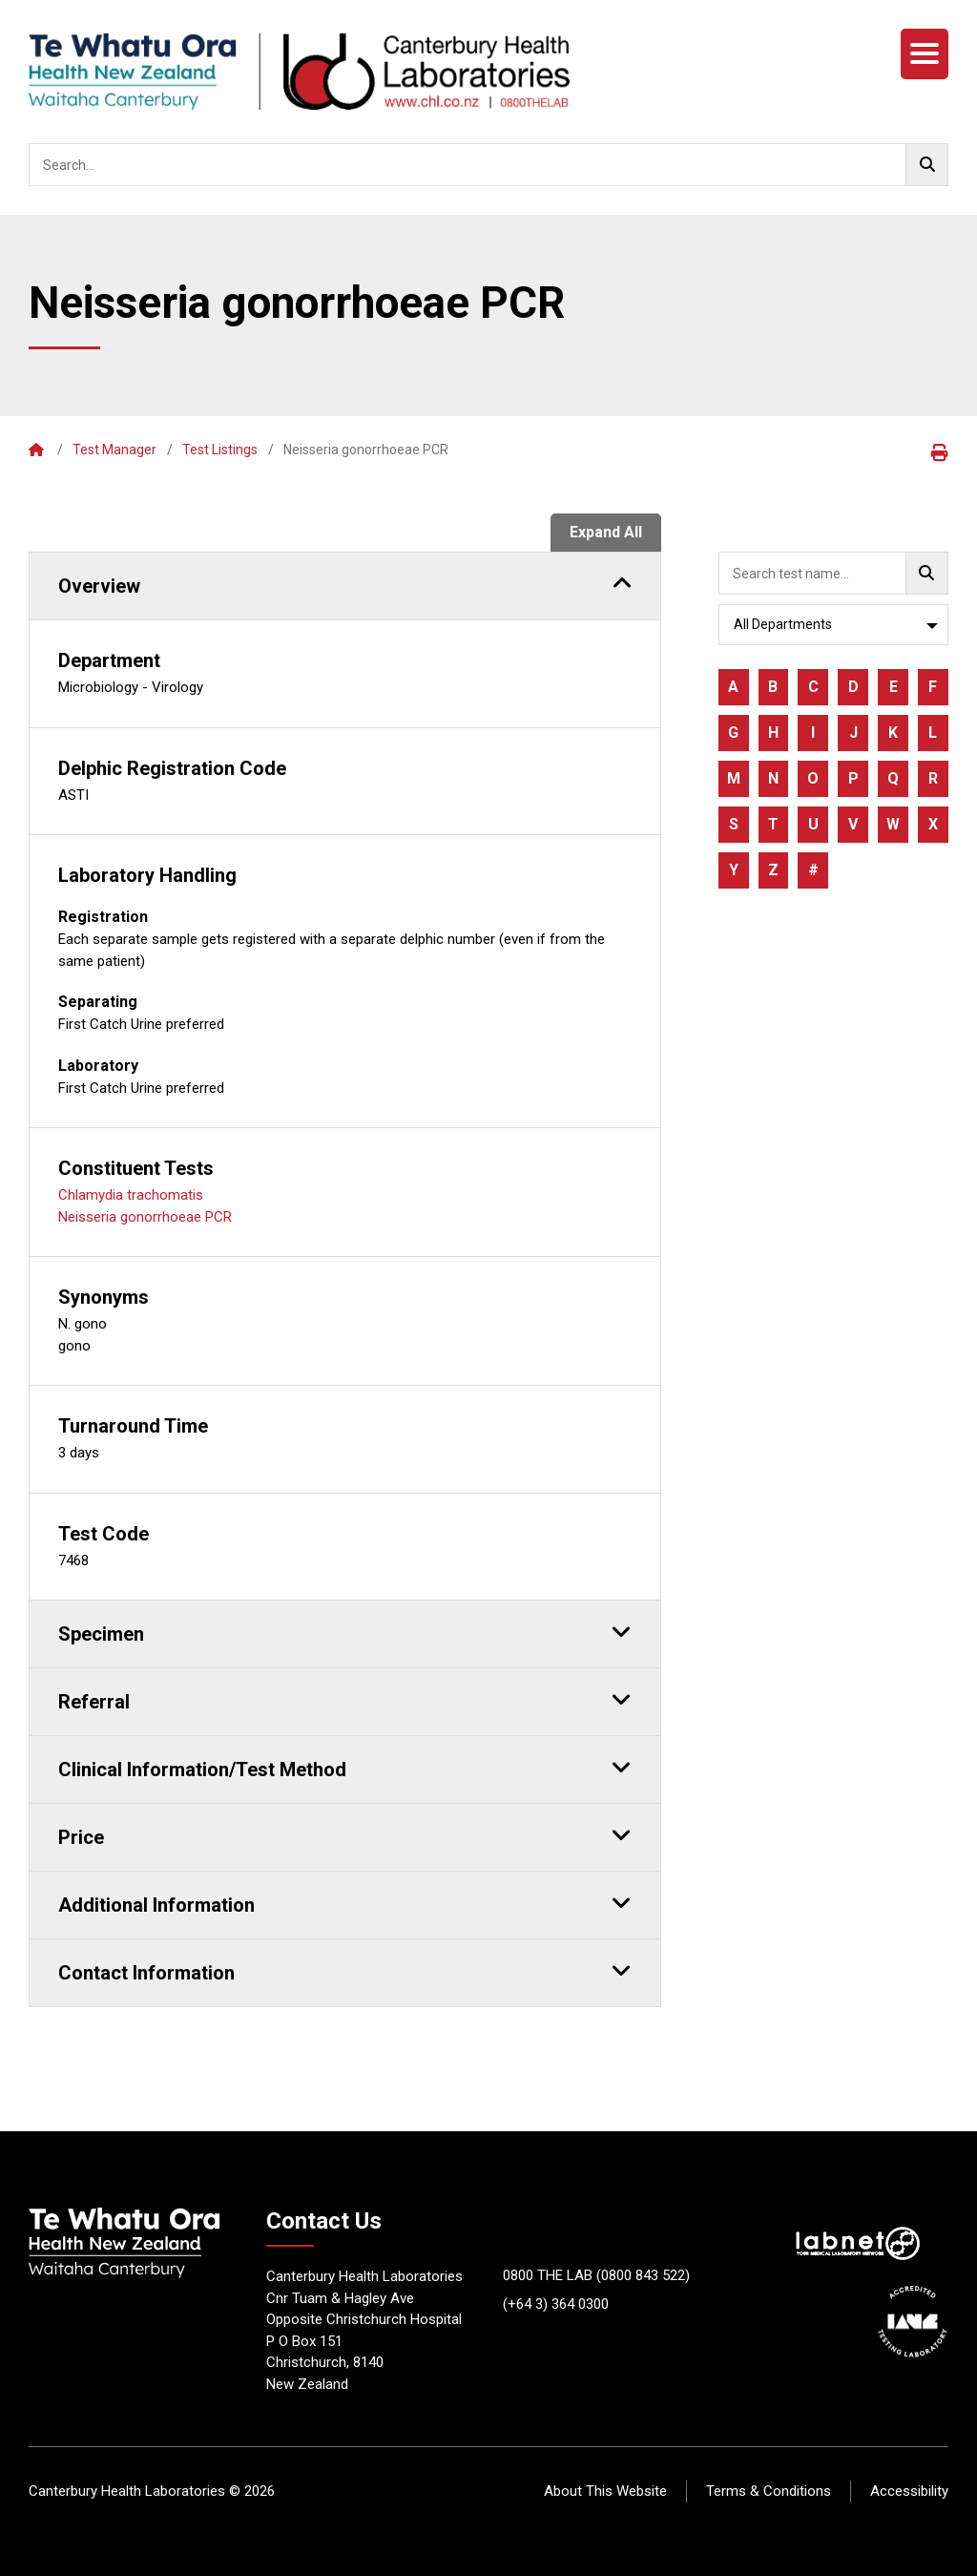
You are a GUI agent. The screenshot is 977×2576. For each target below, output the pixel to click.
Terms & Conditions (768, 2491)
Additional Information (345, 1902)
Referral (345, 1699)
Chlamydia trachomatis (130, 1195)
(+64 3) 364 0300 (556, 2304)
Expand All (606, 532)
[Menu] (924, 54)
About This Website (605, 2491)
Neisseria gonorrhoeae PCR (145, 1216)
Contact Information (345, 1970)
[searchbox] (488, 164)
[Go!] (926, 164)
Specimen (345, 1631)
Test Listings (220, 449)
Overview (345, 583)
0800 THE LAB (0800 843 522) (596, 2275)
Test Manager (114, 449)
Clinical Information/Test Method (345, 1766)
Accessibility (909, 2491)
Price (345, 1834)
